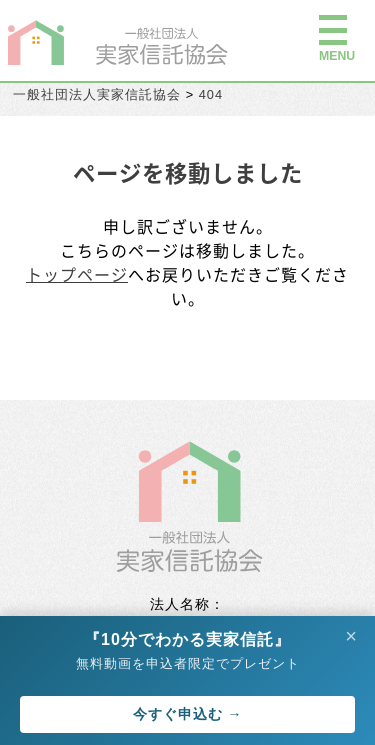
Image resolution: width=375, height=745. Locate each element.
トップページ (77, 274)
